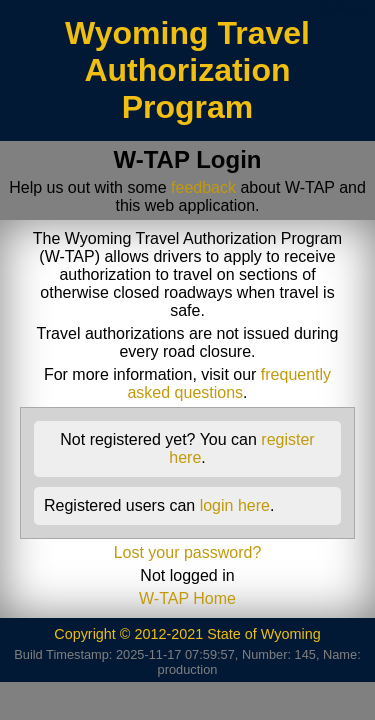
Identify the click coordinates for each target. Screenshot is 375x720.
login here (235, 505)
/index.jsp (347, 8)
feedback (203, 187)
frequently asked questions (229, 383)
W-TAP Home (187, 598)
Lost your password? (188, 552)
